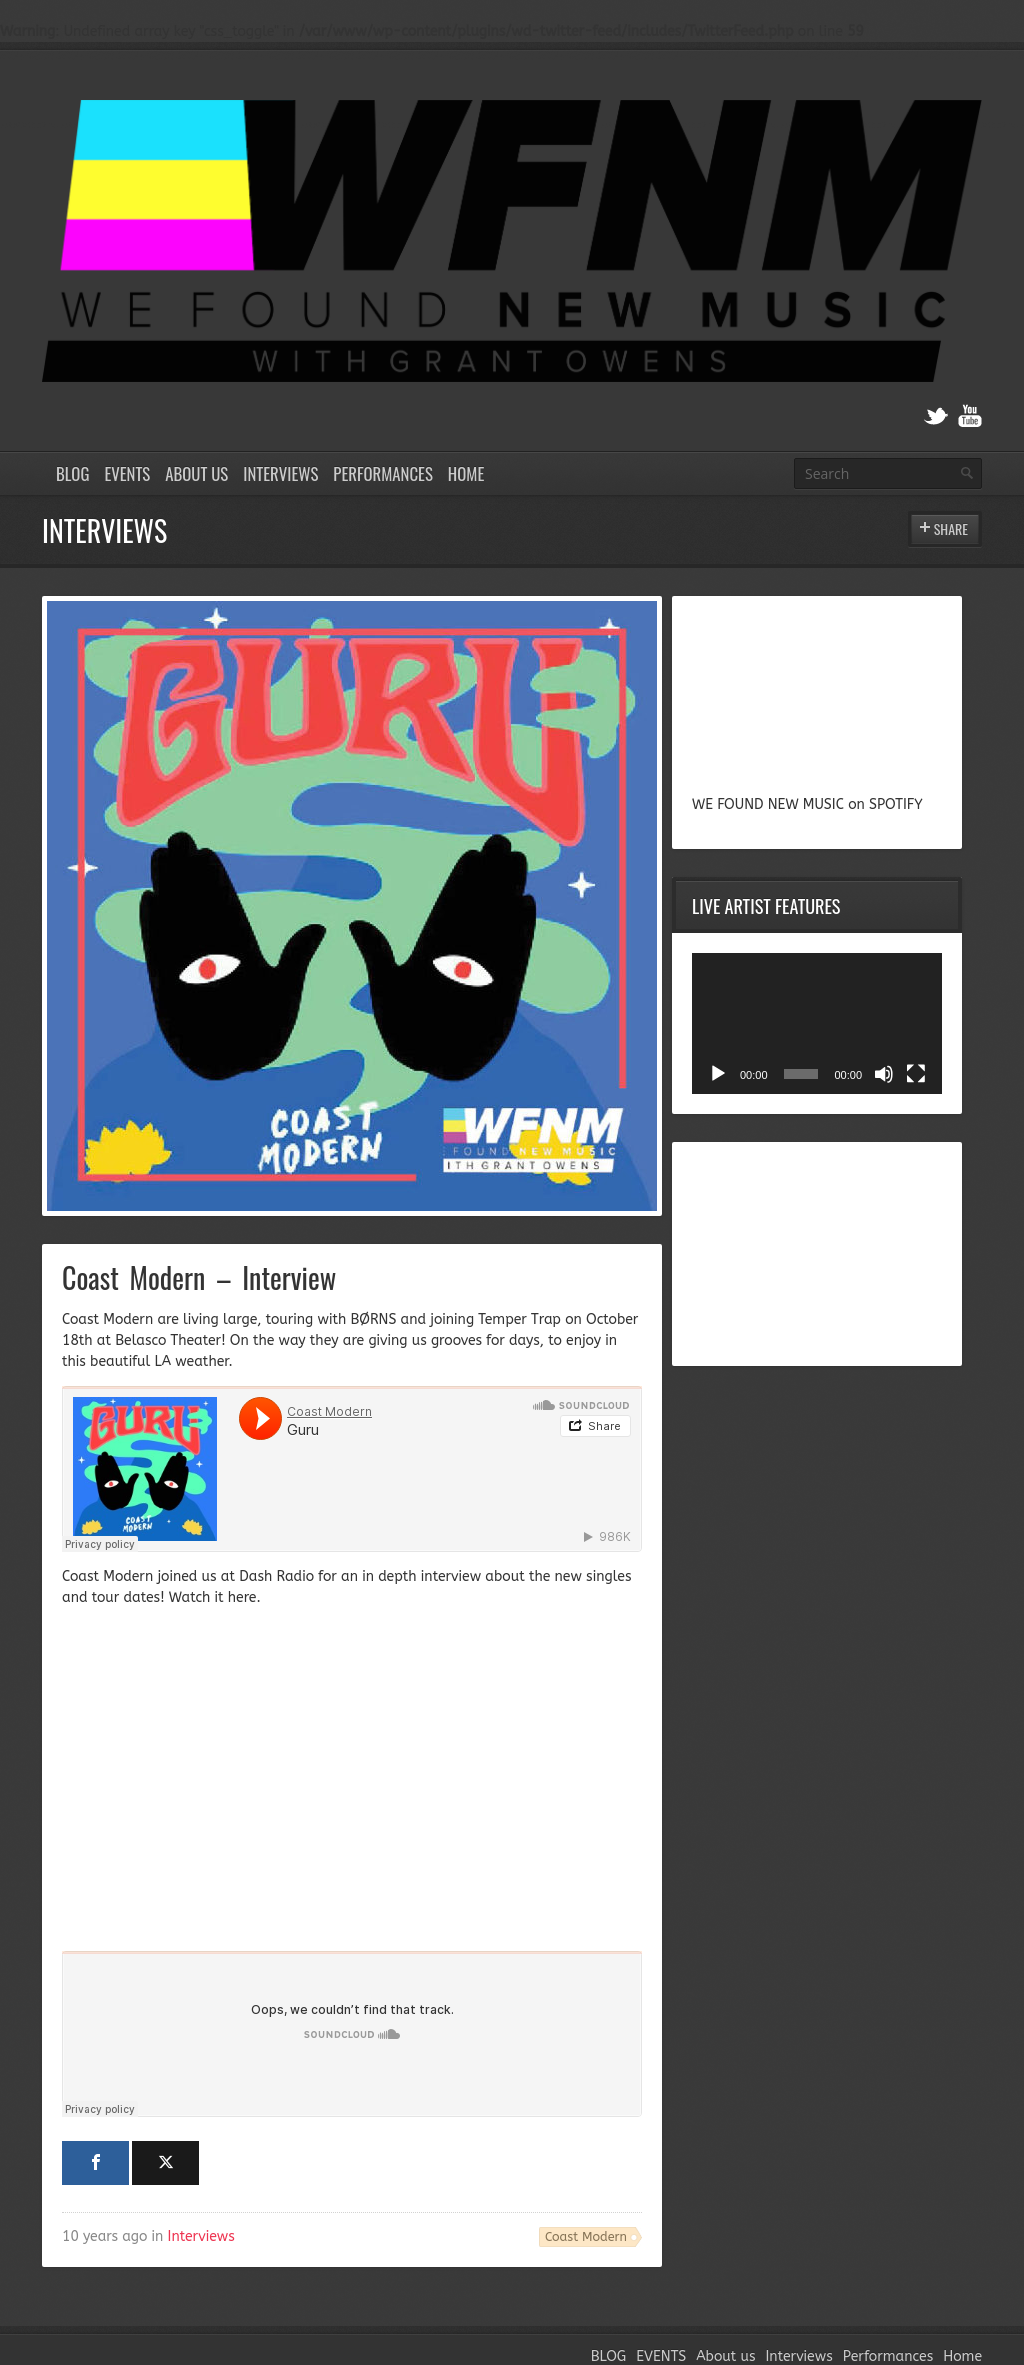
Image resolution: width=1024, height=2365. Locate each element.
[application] (817, 1023)
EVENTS (127, 473)
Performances (383, 473)
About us (196, 473)
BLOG (72, 473)
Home (466, 473)
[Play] (718, 1074)
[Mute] (884, 1074)
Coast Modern (586, 2236)
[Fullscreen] (916, 1074)
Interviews (280, 473)
